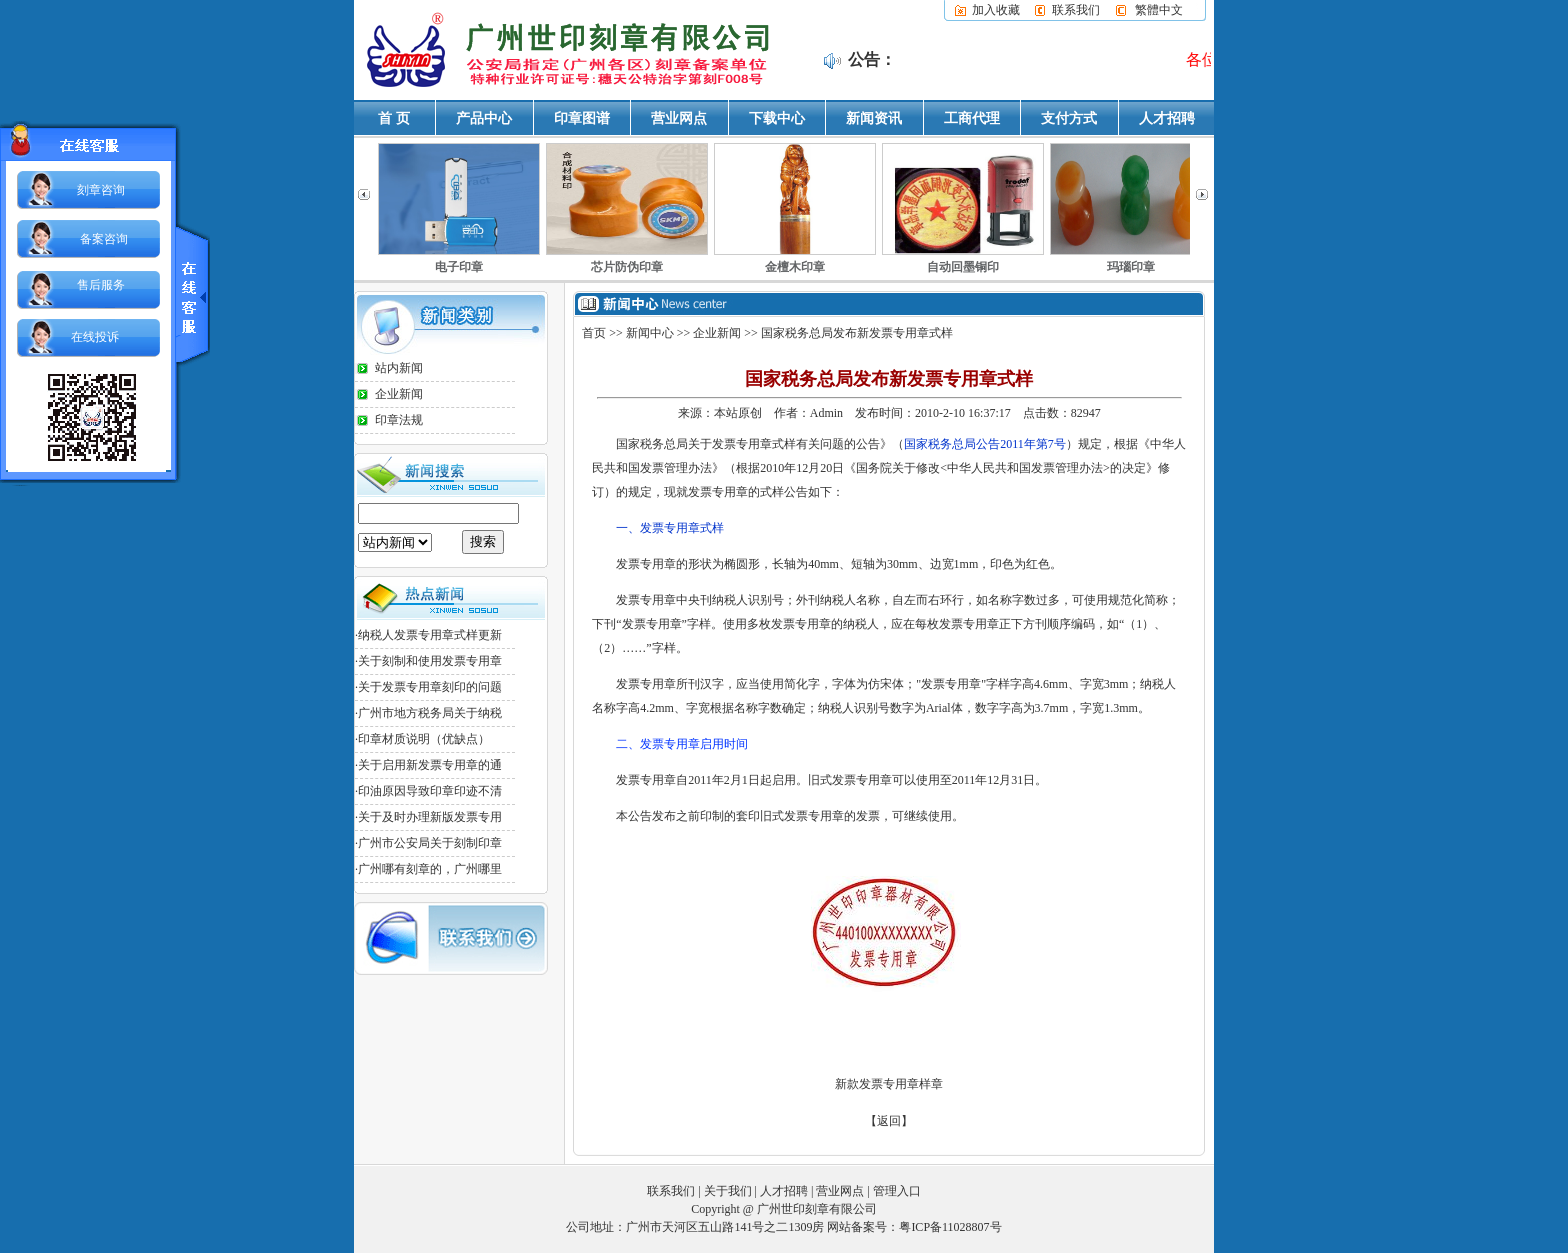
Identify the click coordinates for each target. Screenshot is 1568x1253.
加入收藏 (996, 10)
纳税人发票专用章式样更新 (430, 635)
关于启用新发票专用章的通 (430, 765)
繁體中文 (1159, 10)
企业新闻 (399, 394)
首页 (594, 333)
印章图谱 (582, 118)
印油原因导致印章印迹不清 (430, 791)
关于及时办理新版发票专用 (430, 817)
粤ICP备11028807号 (950, 1226)
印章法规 (399, 420)
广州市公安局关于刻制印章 (430, 843)
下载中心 (777, 118)
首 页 (394, 118)
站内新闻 (399, 368)
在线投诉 (95, 337)
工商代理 (972, 118)
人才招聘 (1167, 118)
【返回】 (889, 1120)
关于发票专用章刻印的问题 (430, 687)
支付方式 (1069, 118)
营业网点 (679, 118)
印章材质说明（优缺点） (424, 739)
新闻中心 (650, 333)
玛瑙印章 (1131, 267)
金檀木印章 (795, 267)
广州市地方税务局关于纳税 (430, 713)
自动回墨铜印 (963, 267)
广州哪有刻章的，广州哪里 (430, 869)
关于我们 (728, 1190)
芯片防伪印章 (627, 267)
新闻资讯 (874, 118)
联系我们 (1076, 10)
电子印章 (459, 267)
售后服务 (101, 285)
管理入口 (897, 1190)
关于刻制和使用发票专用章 (430, 661)
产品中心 (484, 118)
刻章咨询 (101, 190)
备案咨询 (104, 239)
